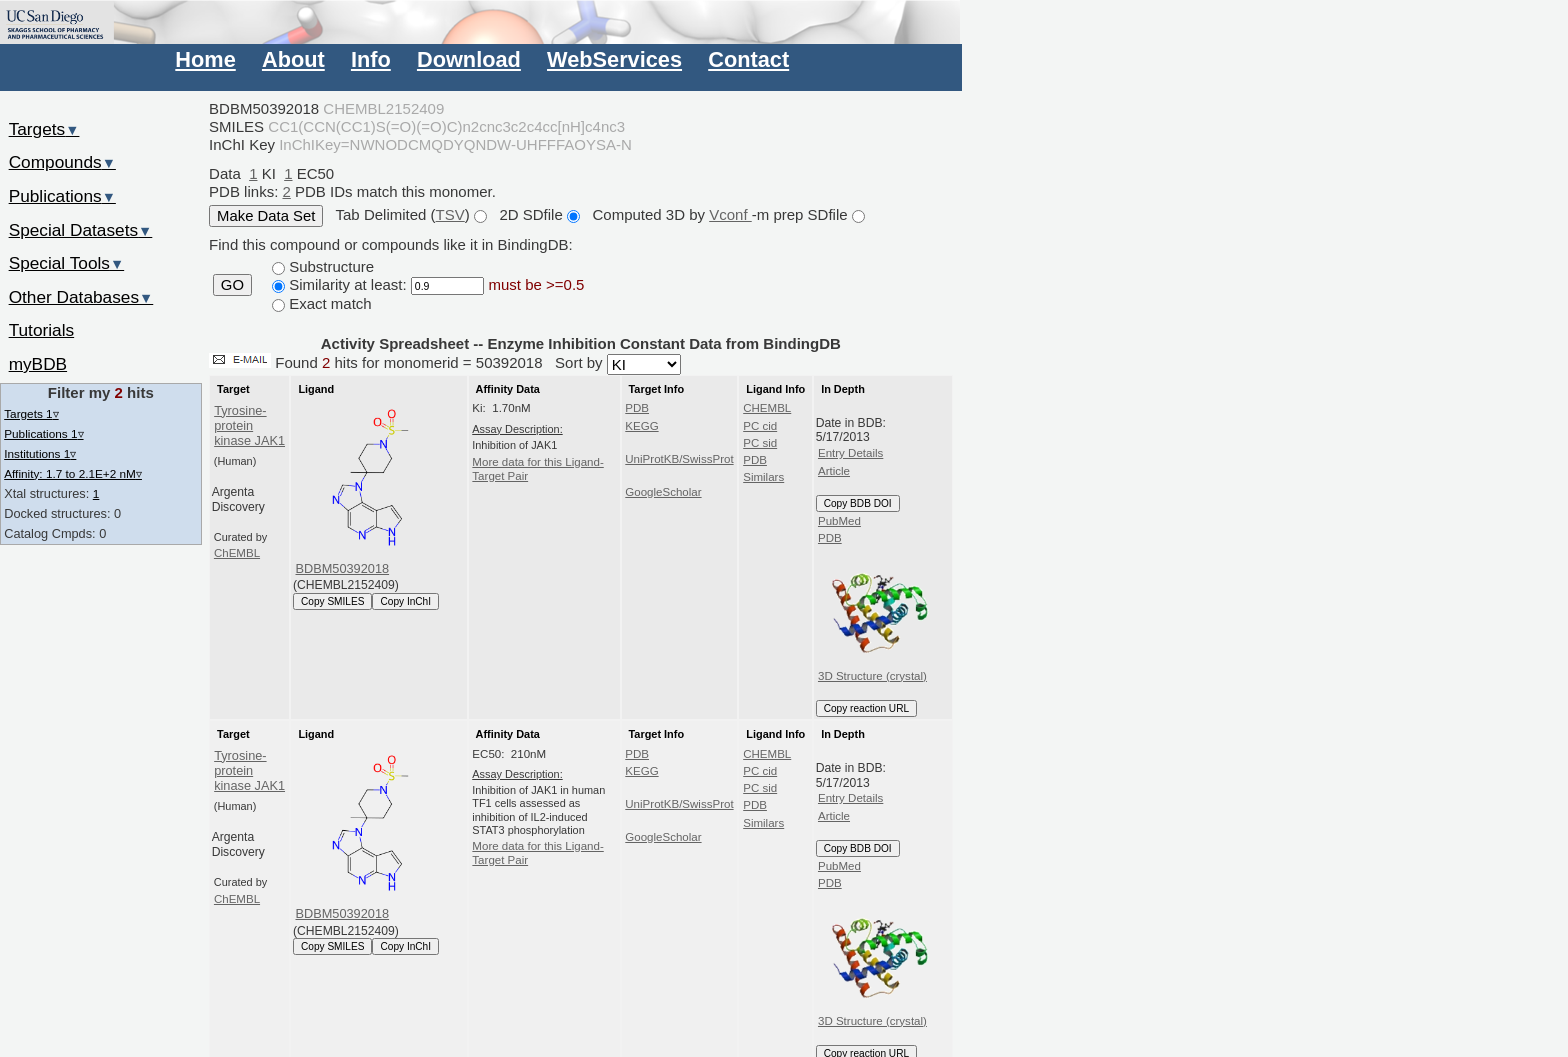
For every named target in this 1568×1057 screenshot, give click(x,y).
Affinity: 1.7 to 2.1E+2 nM (73, 473)
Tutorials (42, 330)
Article (834, 471)
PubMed (839, 521)
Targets (44, 129)
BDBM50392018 (343, 568)
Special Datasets (81, 230)
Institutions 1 (40, 453)
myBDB (38, 364)
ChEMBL (237, 553)
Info (371, 59)
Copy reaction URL (866, 708)
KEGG (641, 426)
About (293, 59)
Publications (62, 196)
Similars (763, 477)
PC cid (760, 426)
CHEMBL (767, 408)
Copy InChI (405, 601)
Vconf (730, 214)
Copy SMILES (333, 601)
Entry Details (850, 453)
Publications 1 (43, 433)
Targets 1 (31, 413)
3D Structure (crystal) (876, 615)
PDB (637, 408)
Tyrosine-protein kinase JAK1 (249, 426)
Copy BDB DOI (858, 503)
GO (232, 285)
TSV (450, 214)
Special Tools (67, 263)
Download (469, 59)
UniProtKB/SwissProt (679, 459)
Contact (748, 59)
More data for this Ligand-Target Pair (537, 469)
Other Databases (81, 297)
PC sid (760, 443)
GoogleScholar (663, 492)
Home (205, 59)
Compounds (62, 162)
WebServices (614, 59)
